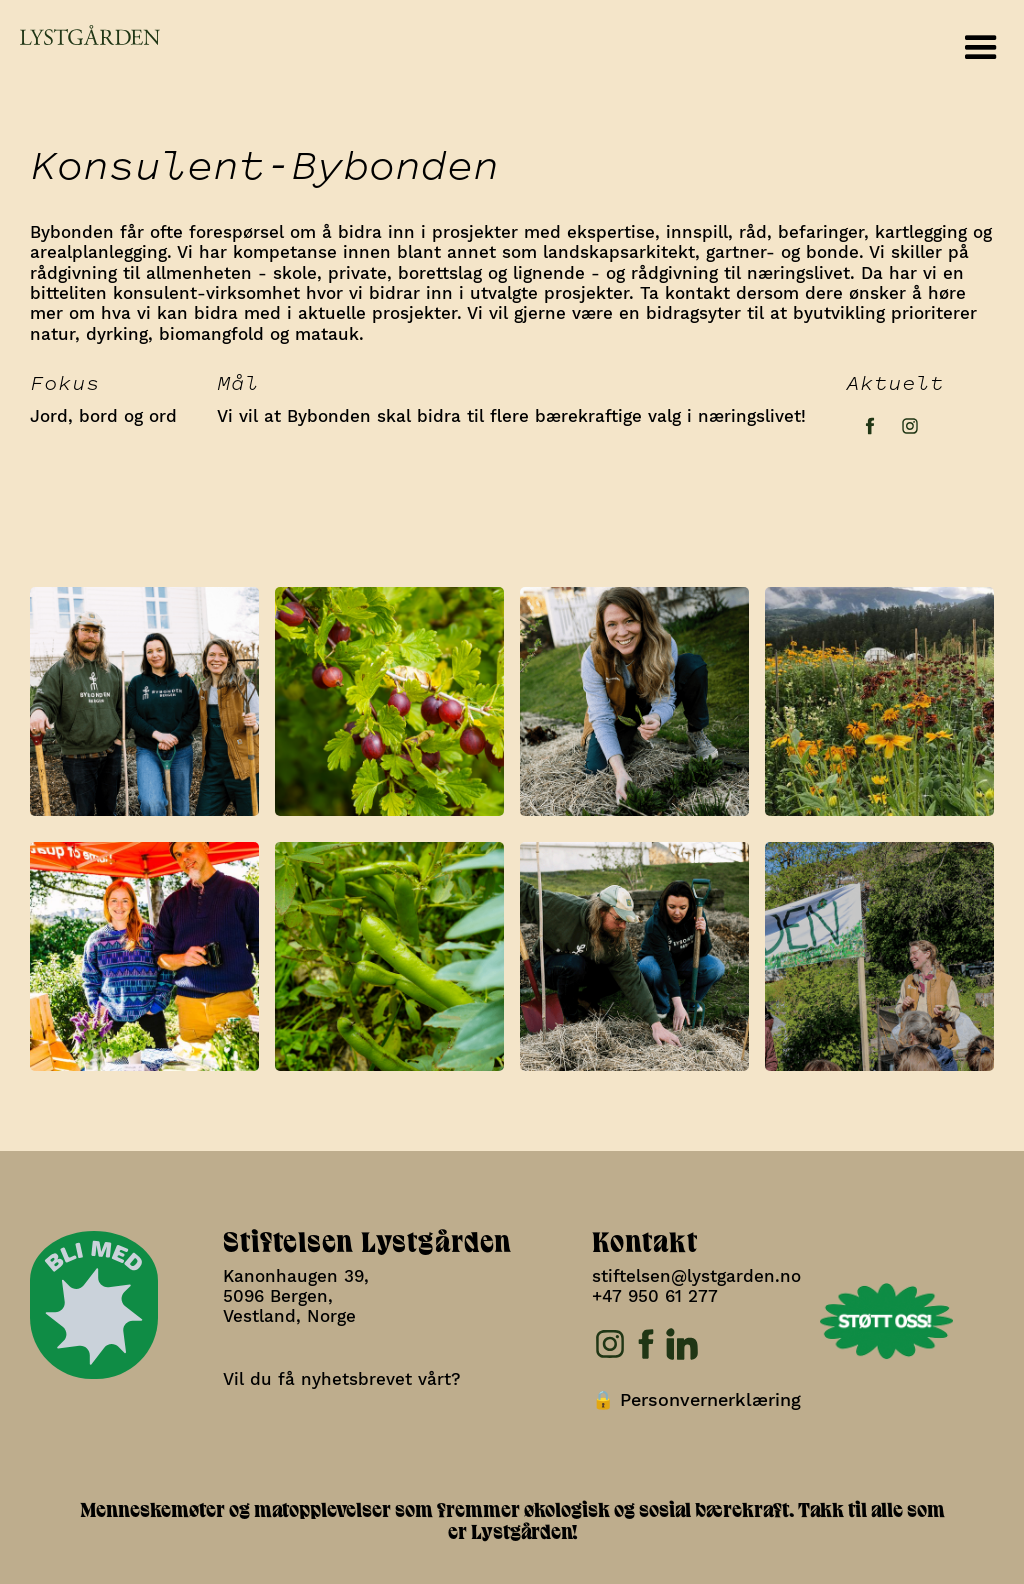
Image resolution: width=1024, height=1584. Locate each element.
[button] (981, 48)
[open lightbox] (144, 696)
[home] (80, 35)
